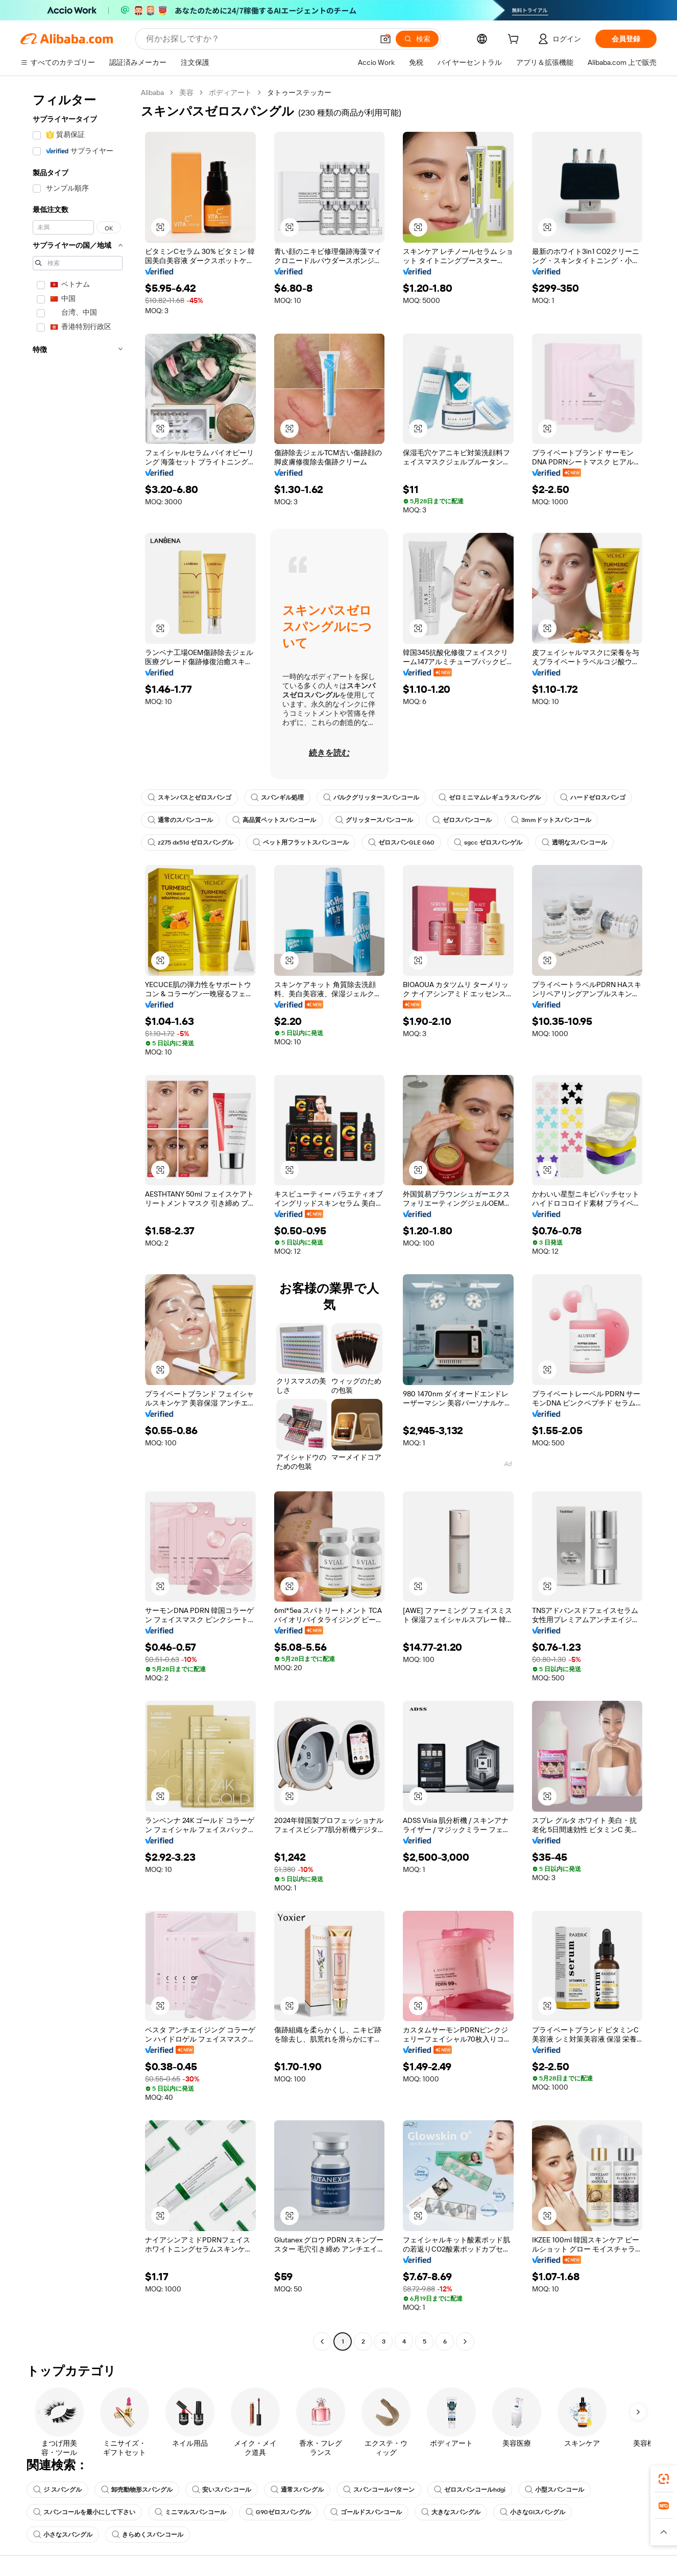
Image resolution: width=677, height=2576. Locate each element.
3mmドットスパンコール (551, 820)
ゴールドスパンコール (366, 2512)
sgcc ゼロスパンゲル (488, 842)
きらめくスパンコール (147, 2535)
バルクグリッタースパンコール (371, 797)
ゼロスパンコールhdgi (469, 2490)
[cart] (515, 40)
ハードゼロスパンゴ (592, 797)
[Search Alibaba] (258, 38)
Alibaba (152, 92)
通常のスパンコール (180, 820)
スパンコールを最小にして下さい (84, 2512)
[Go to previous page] (322, 2341)
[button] (385, 39)
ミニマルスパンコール (190, 2512)
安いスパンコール (221, 2490)
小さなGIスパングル (532, 2512)
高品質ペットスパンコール (274, 820)
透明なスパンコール (574, 842)
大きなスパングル (450, 2512)
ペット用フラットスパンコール (301, 842)
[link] (663, 2479)
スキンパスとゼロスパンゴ (189, 797)
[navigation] (78, 1218)
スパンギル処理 (277, 797)
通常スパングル (297, 2490)
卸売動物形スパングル (137, 2490)
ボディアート (230, 92)
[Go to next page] (465, 2341)
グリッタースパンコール (374, 820)
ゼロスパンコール (462, 820)
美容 (186, 92)
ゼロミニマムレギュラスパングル (490, 797)
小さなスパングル (62, 2535)
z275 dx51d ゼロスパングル (190, 842)
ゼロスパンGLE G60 (401, 842)
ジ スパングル (57, 2490)
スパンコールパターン (379, 2490)
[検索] (417, 39)
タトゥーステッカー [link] (299, 92)
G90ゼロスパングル (278, 2512)
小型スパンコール (554, 2490)
